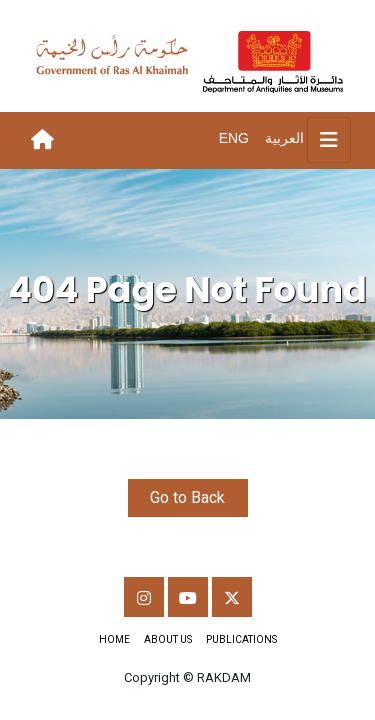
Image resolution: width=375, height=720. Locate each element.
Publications (241, 639)
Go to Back (187, 497)
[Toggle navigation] (329, 140)
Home (114, 639)
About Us (168, 639)
